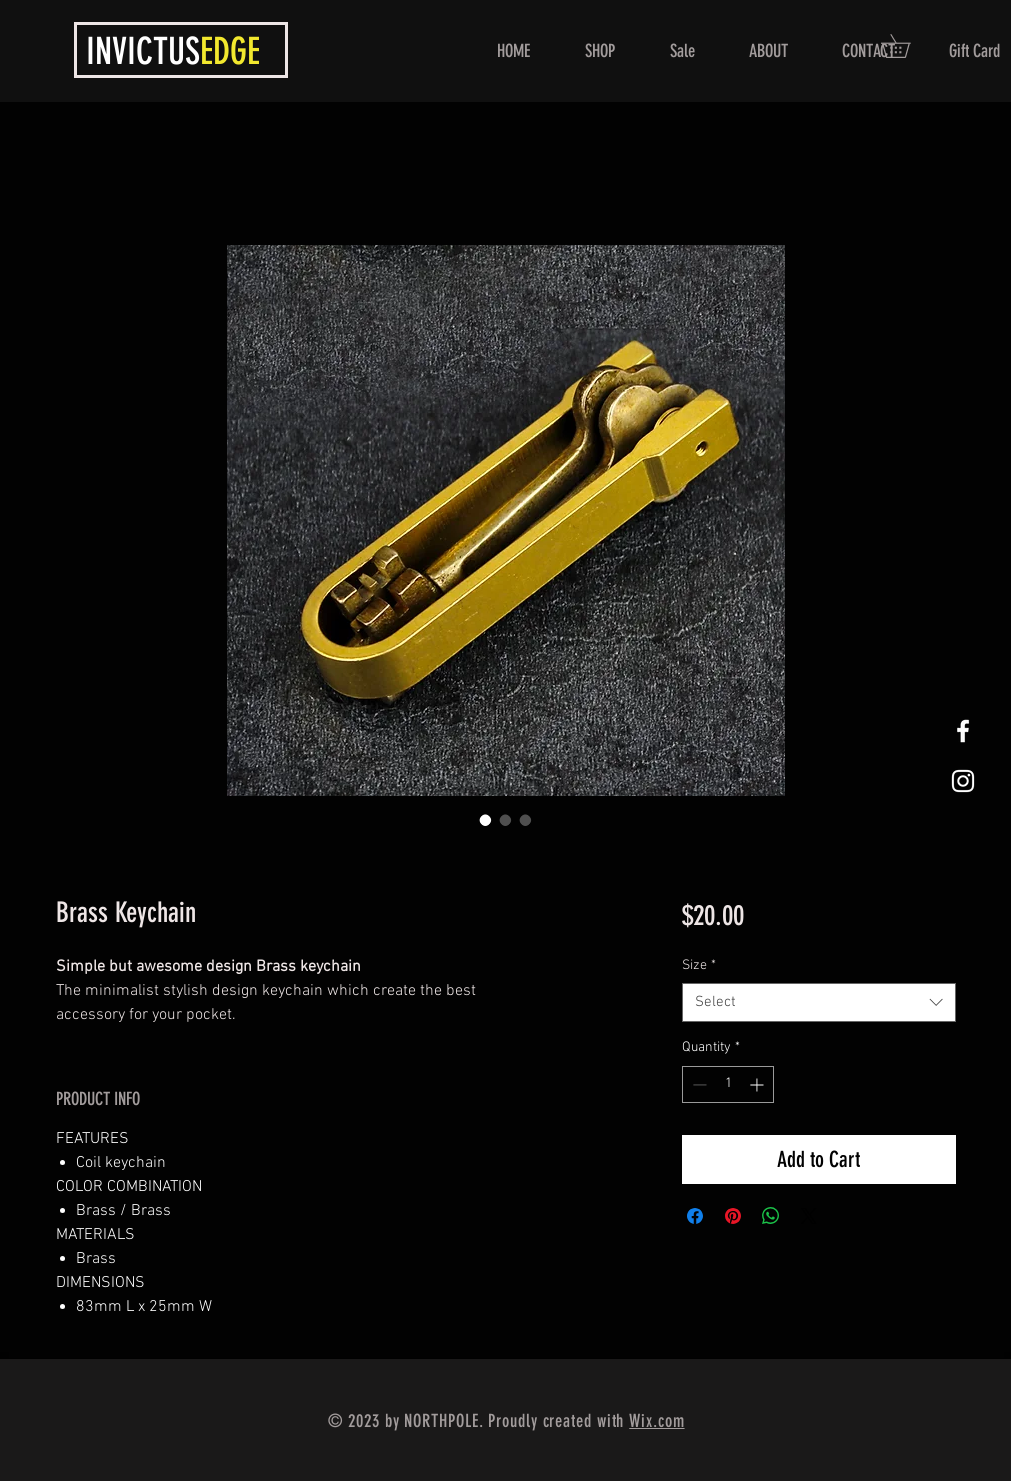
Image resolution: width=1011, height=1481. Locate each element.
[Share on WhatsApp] (771, 1216)
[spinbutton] (728, 1084)
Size (699, 965)
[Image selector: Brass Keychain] (486, 820)
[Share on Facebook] (695, 1216)
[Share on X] (809, 1216)
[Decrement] (697, 1084)
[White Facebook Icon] (963, 731)
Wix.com (656, 1421)
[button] (907, 46)
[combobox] (818, 1002)
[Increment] (758, 1084)
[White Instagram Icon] (963, 781)
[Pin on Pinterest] (733, 1216)
